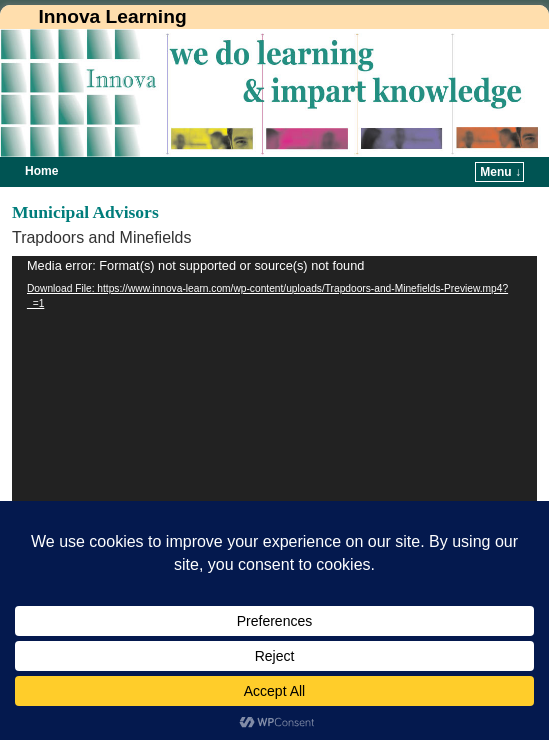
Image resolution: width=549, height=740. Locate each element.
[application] (274, 453)
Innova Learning (112, 16)
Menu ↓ (500, 172)
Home (41, 171)
